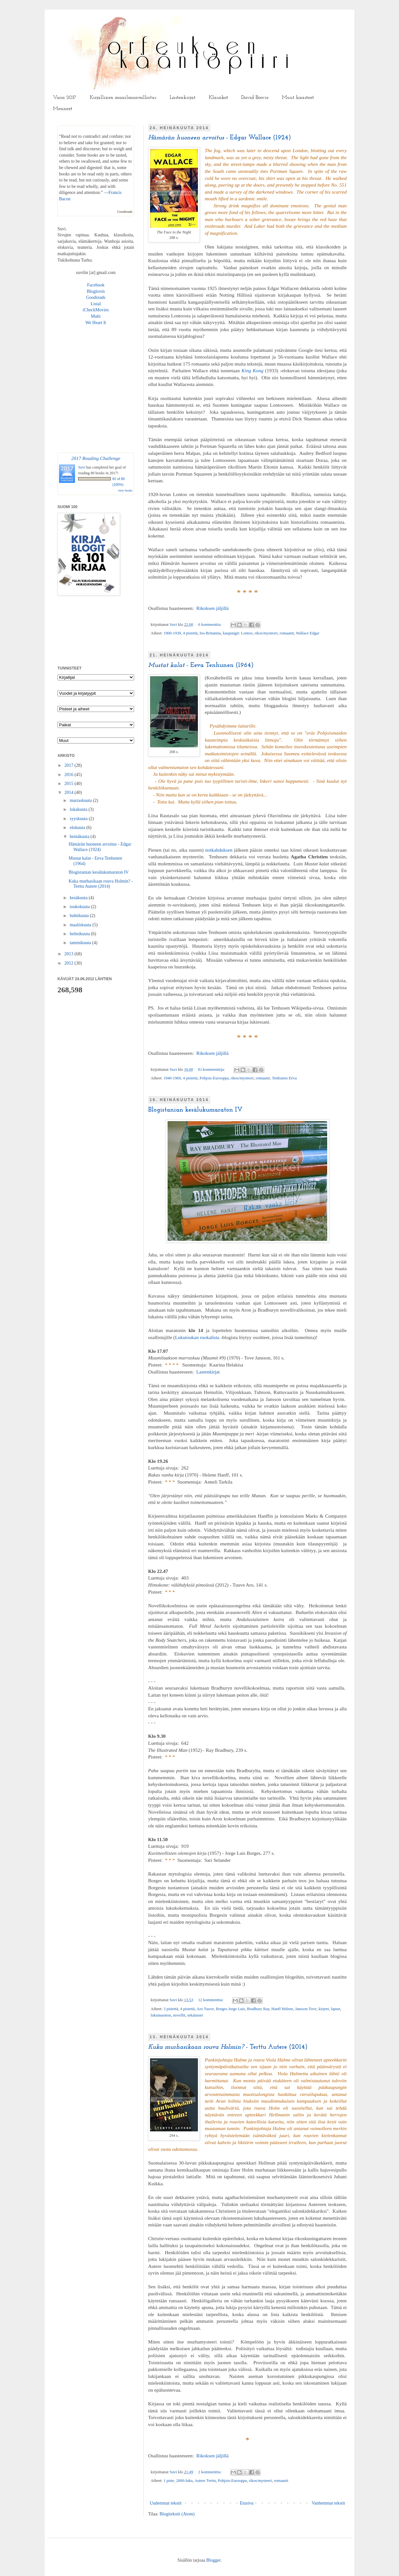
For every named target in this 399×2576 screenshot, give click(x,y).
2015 (69, 783)
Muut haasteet (298, 97)
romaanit (287, 633)
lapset (335, 2009)
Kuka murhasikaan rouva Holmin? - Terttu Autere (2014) (101, 884)
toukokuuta (80, 906)
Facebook (95, 285)
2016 (69, 774)
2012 (69, 963)
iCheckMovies (96, 309)
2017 (69, 765)
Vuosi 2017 (64, 97)
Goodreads (124, 211)
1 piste (168, 2480)
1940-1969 (172, 1078)
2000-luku (184, 2480)
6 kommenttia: (210, 624)
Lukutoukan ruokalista (197, 1337)
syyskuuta (79, 818)
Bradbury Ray (258, 2009)
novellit (179, 2015)
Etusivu (246, 2503)
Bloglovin (96, 291)
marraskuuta (81, 800)
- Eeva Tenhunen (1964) (200, 665)
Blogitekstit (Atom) (177, 2514)
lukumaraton (161, 2015)
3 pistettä (170, 2009)
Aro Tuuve (205, 2009)
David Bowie (254, 97)
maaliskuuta (81, 924)
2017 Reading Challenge (95, 458)
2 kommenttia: (210, 2472)
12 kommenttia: (211, 2000)
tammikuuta (81, 942)
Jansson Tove (306, 2009)
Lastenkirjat (182, 97)
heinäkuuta (80, 836)
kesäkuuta (79, 897)
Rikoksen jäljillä (212, 608)
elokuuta (78, 827)
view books (125, 490)
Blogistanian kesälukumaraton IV (195, 1110)
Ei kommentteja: (212, 1069)
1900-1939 (172, 633)
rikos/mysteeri (266, 633)
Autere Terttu (205, 2480)
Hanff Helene (282, 2009)
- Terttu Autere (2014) (227, 2047)
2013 (69, 953)
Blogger (213, 2560)
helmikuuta (80, 933)
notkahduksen (219, 850)
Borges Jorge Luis (230, 2009)
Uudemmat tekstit (166, 2503)
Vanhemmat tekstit (328, 2503)
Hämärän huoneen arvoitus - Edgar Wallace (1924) (100, 847)
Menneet (62, 108)
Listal (96, 303)
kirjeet (324, 2009)
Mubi (96, 316)
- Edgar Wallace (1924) (219, 138)
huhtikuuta (80, 915)
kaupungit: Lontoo (237, 633)
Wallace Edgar (307, 633)
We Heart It (96, 322)
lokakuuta (79, 809)
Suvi (173, 624)
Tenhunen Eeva (284, 1078)
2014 (69, 792)
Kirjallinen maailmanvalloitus (123, 97)
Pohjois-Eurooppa (214, 1078)
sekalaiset (195, 2015)
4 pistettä (190, 633)
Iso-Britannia (210, 633)
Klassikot (218, 97)
